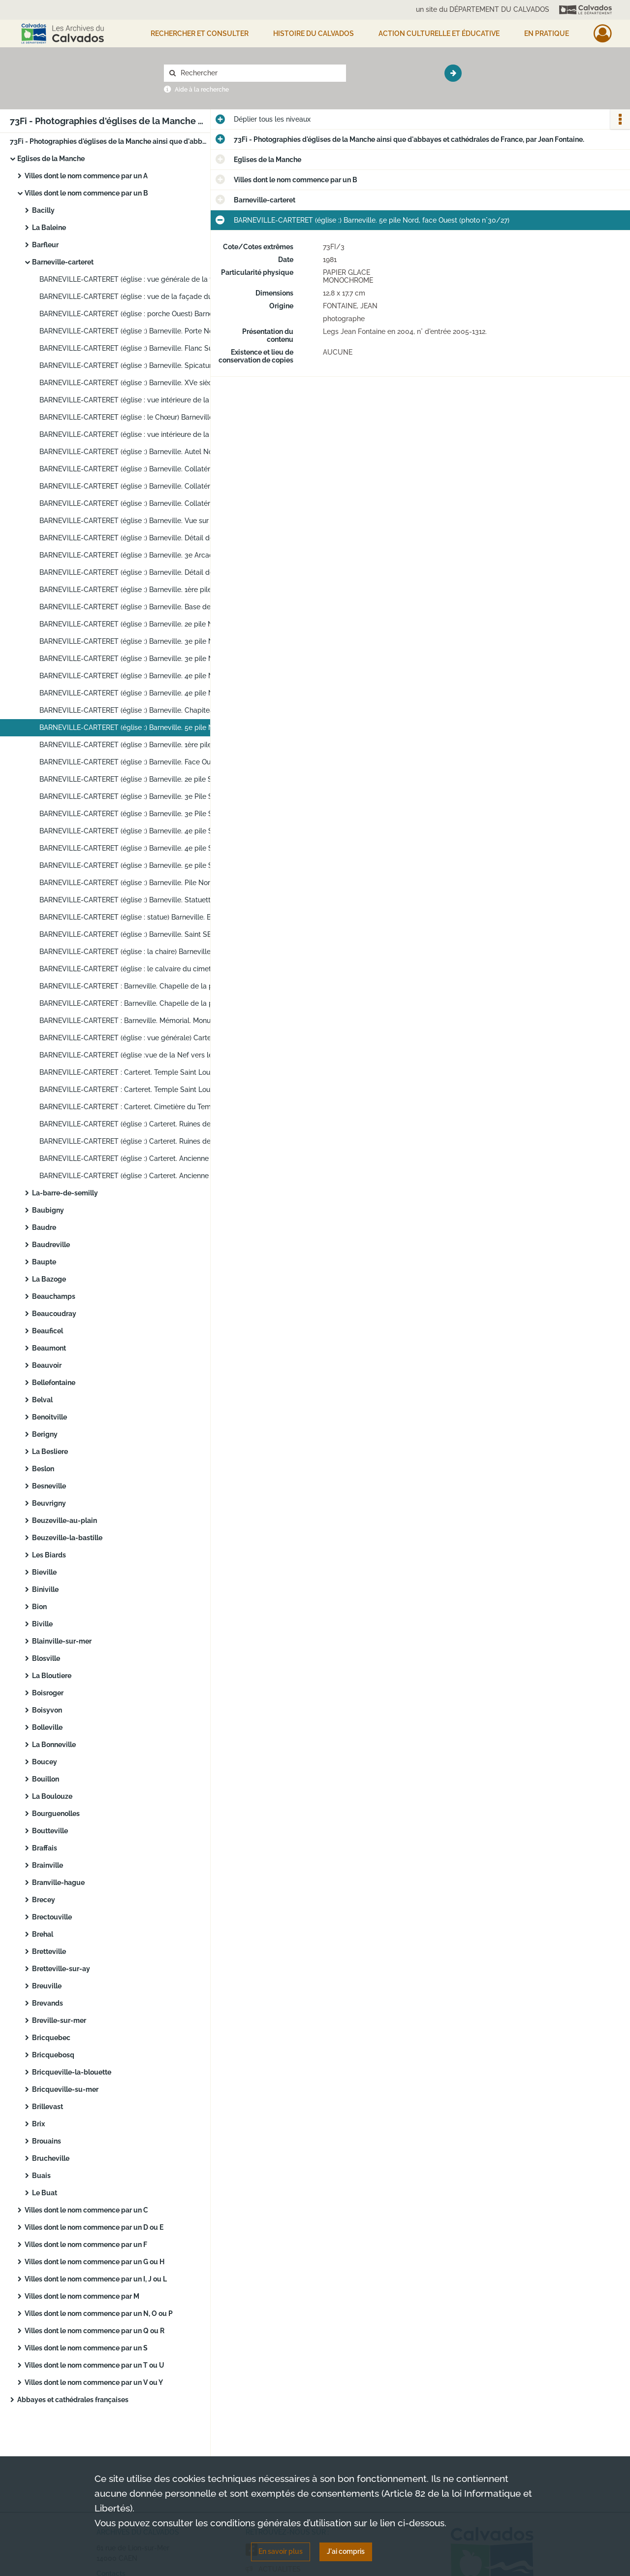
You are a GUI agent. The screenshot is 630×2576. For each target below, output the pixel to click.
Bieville (44, 1572)
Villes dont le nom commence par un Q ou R (94, 2331)
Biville (42, 1624)
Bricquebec (51, 2038)
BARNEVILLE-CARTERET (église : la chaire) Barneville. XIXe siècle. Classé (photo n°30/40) (137, 952)
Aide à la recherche (202, 89)
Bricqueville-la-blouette (71, 2072)
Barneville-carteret (63, 262)
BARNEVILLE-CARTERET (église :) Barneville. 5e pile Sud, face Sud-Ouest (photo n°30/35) (137, 865)
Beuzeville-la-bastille (67, 1538)
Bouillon (45, 1779)
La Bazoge (49, 1279)
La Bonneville (54, 1745)
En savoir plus (280, 2551)
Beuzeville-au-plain (64, 1520)
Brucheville (50, 2158)
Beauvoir (47, 1365)
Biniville (45, 1589)
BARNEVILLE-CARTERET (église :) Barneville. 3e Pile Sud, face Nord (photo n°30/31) (137, 796)
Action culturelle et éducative (439, 33)
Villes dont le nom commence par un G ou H (94, 2262)
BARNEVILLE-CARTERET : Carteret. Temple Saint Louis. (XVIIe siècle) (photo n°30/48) (137, 1089)
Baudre (44, 1227)
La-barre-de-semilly (65, 1193)
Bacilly (43, 210)
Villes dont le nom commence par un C (86, 2210)
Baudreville (51, 1245)
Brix (38, 2124)
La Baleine (49, 227)
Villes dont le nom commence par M (82, 2296)
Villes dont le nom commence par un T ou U (94, 2365)
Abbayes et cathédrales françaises (72, 2400)
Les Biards (49, 1555)
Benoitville (49, 1417)
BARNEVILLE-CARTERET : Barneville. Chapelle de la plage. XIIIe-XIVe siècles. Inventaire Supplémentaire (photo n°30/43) (137, 1003)
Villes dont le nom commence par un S (86, 2348)
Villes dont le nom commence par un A (86, 176)
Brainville (47, 1865)
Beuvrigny (49, 1503)
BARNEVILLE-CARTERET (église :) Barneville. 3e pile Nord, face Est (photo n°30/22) (137, 641)
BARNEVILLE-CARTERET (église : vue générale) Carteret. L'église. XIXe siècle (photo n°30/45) (137, 1038)
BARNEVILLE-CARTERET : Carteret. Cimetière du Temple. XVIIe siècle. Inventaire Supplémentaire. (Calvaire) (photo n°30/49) (137, 1107)
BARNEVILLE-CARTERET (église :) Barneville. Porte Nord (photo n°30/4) (137, 331)
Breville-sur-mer (59, 2020)
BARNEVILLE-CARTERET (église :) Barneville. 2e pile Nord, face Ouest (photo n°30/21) (137, 624)
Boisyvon (47, 1710)
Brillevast (47, 2107)
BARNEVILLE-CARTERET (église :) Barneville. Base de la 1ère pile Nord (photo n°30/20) (137, 607)
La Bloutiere (51, 1676)
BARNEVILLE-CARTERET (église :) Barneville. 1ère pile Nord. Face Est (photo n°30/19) (137, 590)
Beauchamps (53, 1296)
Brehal (42, 1934)
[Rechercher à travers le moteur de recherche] (260, 73)
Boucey (44, 1762)
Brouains (46, 2141)
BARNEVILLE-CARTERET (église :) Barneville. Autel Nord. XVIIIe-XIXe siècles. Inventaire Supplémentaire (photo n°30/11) (137, 452)
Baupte (44, 1262)
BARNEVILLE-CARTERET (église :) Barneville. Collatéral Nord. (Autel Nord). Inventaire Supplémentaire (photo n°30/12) (137, 469)
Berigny (45, 1434)
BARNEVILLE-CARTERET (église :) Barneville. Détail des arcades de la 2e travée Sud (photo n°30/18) (137, 572)
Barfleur (45, 245)
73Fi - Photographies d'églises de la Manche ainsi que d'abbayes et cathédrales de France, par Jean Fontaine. (108, 141)
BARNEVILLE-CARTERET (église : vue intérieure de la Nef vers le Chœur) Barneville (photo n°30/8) (137, 400)
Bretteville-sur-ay (61, 1969)
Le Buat (44, 2193)
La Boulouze (52, 1796)
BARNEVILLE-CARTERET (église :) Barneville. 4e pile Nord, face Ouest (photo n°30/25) (137, 693)
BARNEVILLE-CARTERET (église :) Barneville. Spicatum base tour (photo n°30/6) (137, 365)
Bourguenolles (56, 1813)
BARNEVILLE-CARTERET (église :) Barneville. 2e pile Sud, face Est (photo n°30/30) (137, 779)
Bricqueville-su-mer (65, 2089)
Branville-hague (58, 1882)
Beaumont (49, 1348)
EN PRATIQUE (546, 33)
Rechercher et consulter (200, 33)
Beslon (43, 1469)
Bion (39, 1607)
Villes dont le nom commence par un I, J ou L (96, 2279)
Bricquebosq (53, 2055)
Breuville (47, 1986)
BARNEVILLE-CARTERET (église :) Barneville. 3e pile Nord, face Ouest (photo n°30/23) (137, 658)
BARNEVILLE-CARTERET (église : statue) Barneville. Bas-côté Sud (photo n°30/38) (137, 917)
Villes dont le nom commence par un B (86, 193)
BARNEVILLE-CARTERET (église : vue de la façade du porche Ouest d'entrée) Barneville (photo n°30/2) (137, 296)
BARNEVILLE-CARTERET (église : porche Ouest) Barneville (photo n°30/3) (137, 314)
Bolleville (47, 1727)
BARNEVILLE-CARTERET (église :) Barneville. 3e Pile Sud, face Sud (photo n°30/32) (137, 814)
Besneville (49, 1486)
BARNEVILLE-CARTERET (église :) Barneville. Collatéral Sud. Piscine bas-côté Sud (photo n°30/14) (137, 503)
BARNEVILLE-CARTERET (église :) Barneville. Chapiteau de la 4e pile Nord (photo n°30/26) (137, 710)
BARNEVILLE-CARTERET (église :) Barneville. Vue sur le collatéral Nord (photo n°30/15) (137, 521)
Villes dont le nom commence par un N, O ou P (99, 2313)
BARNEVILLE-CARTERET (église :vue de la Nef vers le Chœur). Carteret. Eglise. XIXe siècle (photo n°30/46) (137, 1055)
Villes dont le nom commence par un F (86, 2244)
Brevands (47, 2003)
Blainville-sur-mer (62, 1641)
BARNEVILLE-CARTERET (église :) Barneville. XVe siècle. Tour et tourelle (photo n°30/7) (137, 383)
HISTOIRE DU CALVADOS (313, 33)
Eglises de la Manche (51, 159)
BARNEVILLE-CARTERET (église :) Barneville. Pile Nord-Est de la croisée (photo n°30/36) (137, 883)
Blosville (46, 1658)
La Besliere (50, 1451)
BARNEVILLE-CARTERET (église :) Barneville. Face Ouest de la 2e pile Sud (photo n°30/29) (137, 762)
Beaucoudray (54, 1314)
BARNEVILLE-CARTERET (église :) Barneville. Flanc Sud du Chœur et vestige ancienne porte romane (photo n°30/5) (137, 348)
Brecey (43, 1900)
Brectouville (52, 1917)
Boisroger (47, 1693)
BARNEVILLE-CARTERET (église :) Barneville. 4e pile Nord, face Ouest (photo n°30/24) (137, 676)
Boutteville (50, 1831)
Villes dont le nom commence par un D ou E (94, 2227)
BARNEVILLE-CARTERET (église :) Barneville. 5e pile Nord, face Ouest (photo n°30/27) (137, 727)
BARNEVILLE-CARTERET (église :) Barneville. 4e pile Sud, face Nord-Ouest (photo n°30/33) (137, 831)
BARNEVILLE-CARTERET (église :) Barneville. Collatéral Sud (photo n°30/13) (137, 486)
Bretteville (49, 1951)
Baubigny (48, 1210)
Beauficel (47, 1331)
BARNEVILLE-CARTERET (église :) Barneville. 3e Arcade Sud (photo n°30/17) (137, 555)
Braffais (44, 1848)
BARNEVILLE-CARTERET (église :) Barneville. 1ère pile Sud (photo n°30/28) (137, 745)
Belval (42, 1400)
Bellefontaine (53, 1383)
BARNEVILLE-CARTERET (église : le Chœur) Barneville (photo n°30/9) (137, 417)
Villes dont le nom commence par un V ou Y (94, 2382)
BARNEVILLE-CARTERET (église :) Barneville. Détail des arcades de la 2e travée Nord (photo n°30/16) (137, 538)
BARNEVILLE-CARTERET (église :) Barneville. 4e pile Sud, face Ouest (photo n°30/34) (137, 848)
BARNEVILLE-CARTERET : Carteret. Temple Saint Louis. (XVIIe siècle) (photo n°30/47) (137, 1072)
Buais (41, 2176)
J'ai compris (346, 2551)
